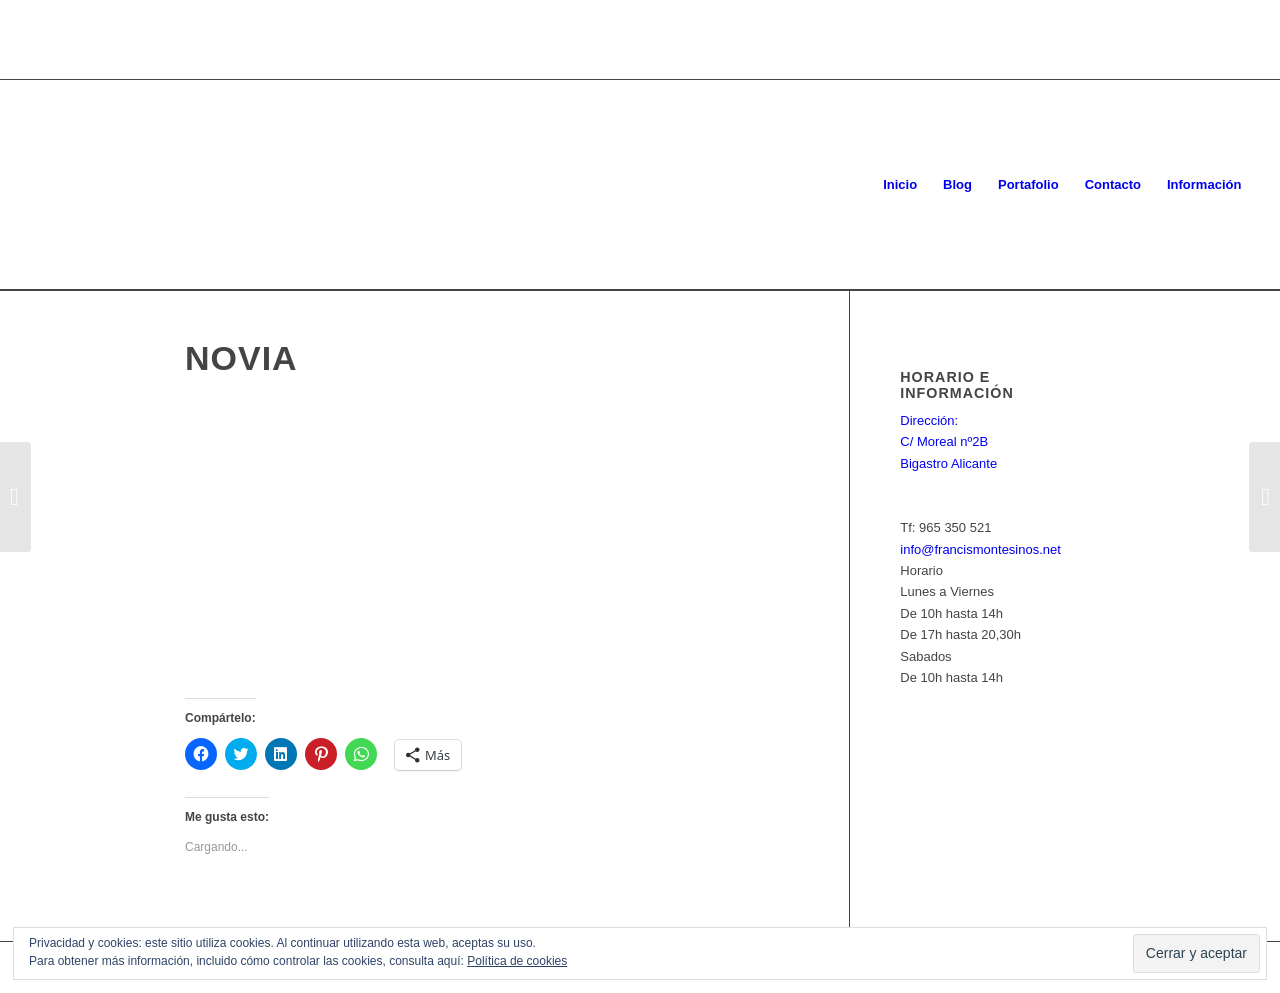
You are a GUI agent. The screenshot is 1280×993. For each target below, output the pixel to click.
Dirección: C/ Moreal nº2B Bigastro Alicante (948, 442)
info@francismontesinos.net (980, 549)
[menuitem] (900, 185)
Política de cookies (517, 961)
